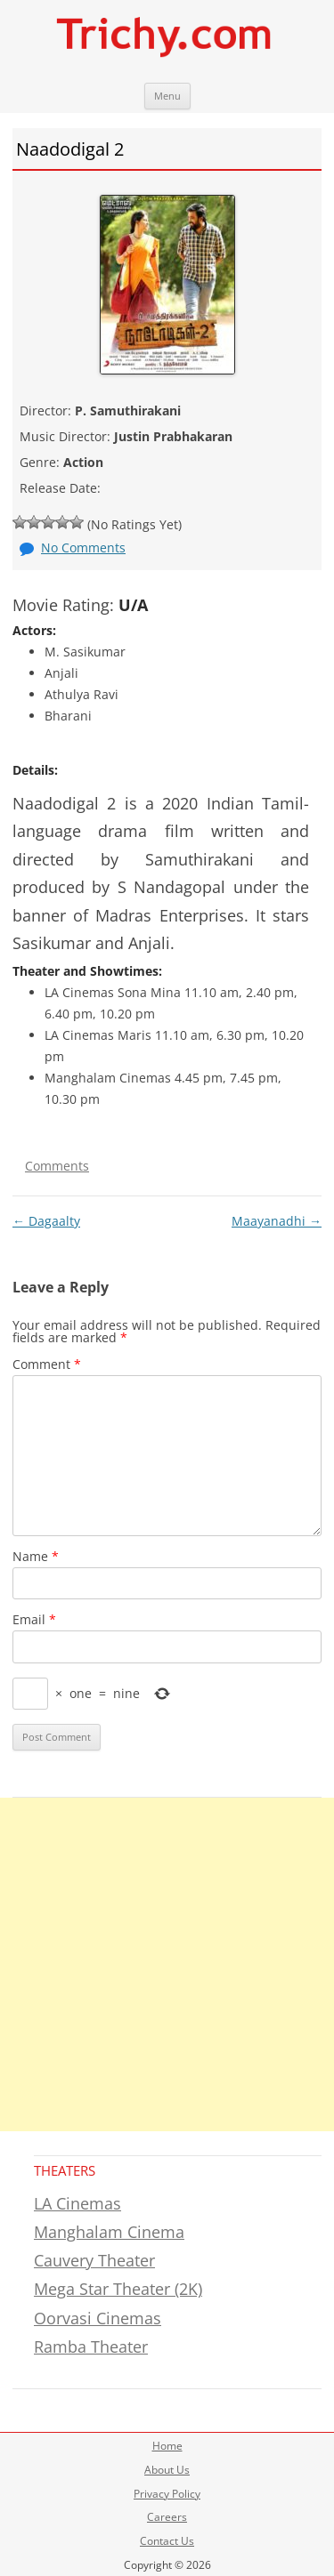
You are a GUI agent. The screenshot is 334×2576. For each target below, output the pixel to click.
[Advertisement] (167, 1964)
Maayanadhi (277, 1220)
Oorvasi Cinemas (97, 2318)
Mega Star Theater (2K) (118, 2288)
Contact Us (167, 2540)
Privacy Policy (167, 2493)
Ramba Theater (91, 2346)
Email (34, 1619)
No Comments (83, 547)
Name (35, 1556)
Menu (167, 95)
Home (167, 2445)
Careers (167, 2516)
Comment (46, 1364)
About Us (167, 2469)
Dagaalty (46, 1220)
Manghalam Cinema (109, 2231)
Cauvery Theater (94, 2260)
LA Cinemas (77, 2203)
